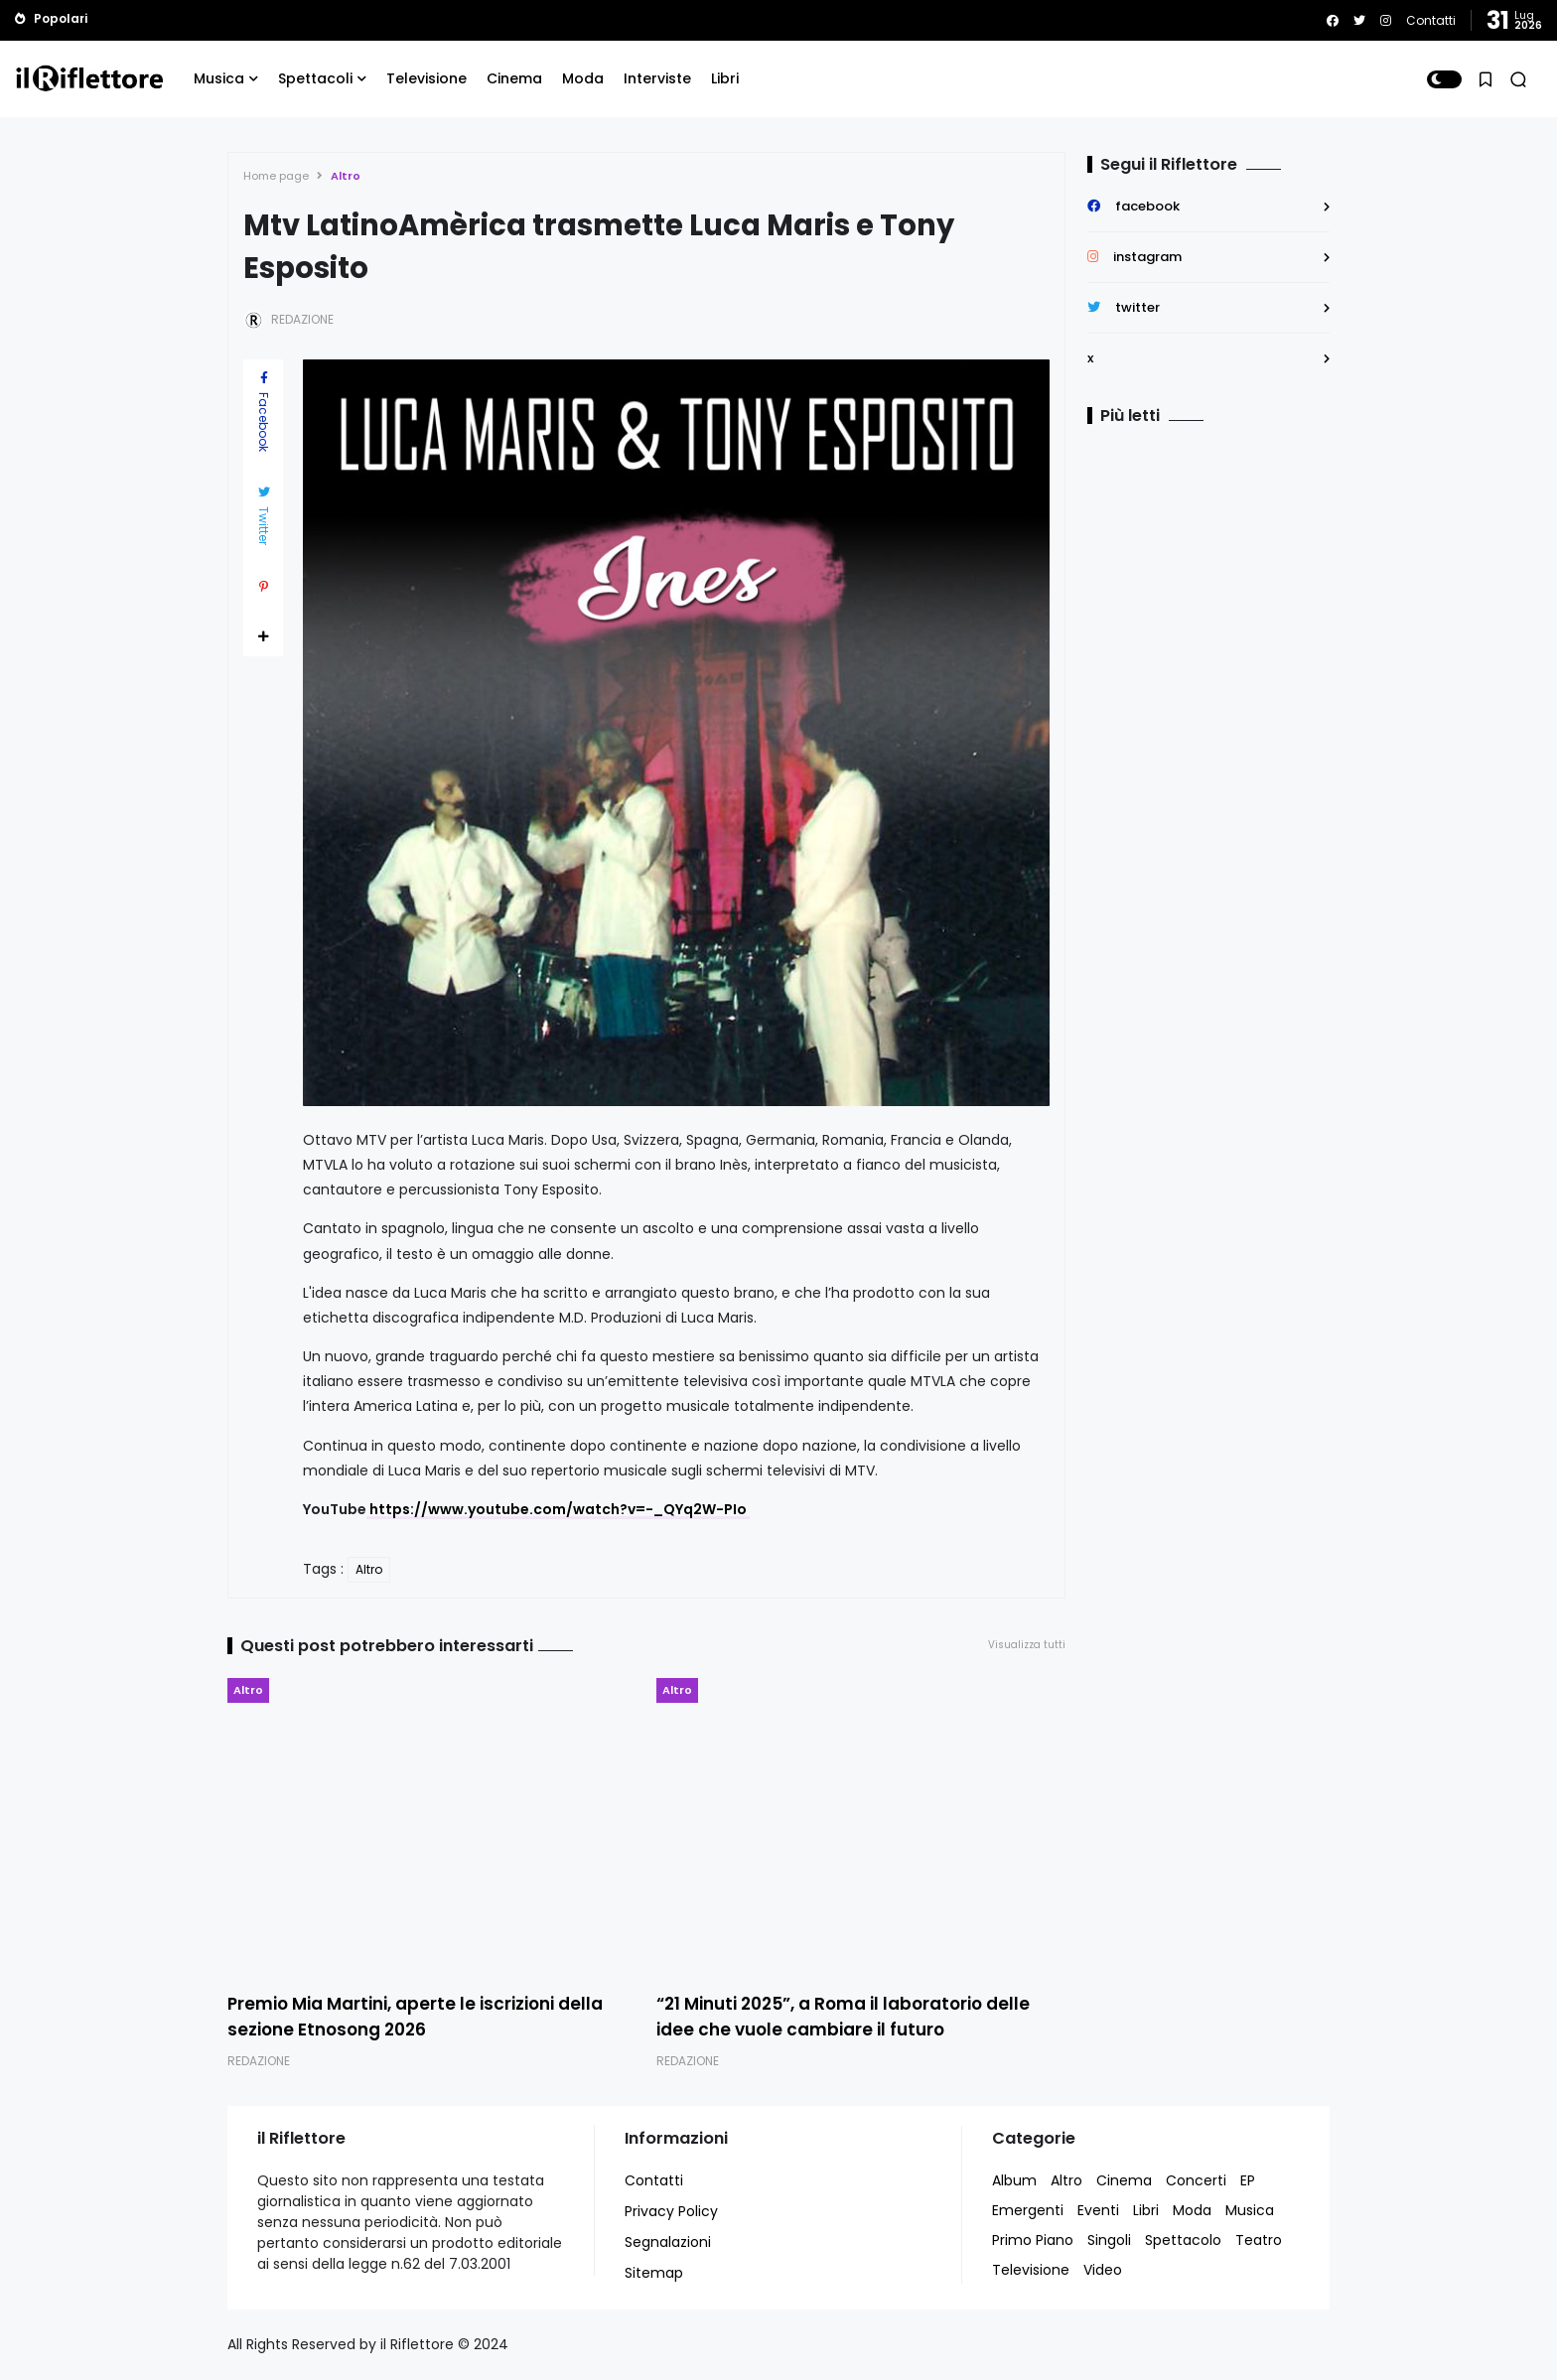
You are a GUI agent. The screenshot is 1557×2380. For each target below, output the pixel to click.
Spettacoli (315, 78)
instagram (1147, 256)
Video (1102, 2270)
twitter (1137, 307)
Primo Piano (1032, 2240)
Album (1014, 2180)
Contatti (1431, 20)
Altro (345, 176)
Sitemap (654, 2273)
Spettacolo (1183, 2240)
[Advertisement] (1211, 607)
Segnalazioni (668, 2242)
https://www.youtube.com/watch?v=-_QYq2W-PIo (558, 1509)
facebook (1147, 206)
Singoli (1109, 2240)
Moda (583, 78)
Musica (219, 78)
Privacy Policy (671, 2211)
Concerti (1196, 2180)
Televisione (426, 78)
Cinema (514, 78)
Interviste (657, 78)
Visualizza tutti (1026, 1644)
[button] (1444, 79)
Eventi (1098, 2210)
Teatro (1258, 2240)
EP (1247, 2180)
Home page (276, 176)
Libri (725, 78)
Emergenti (1027, 2210)
